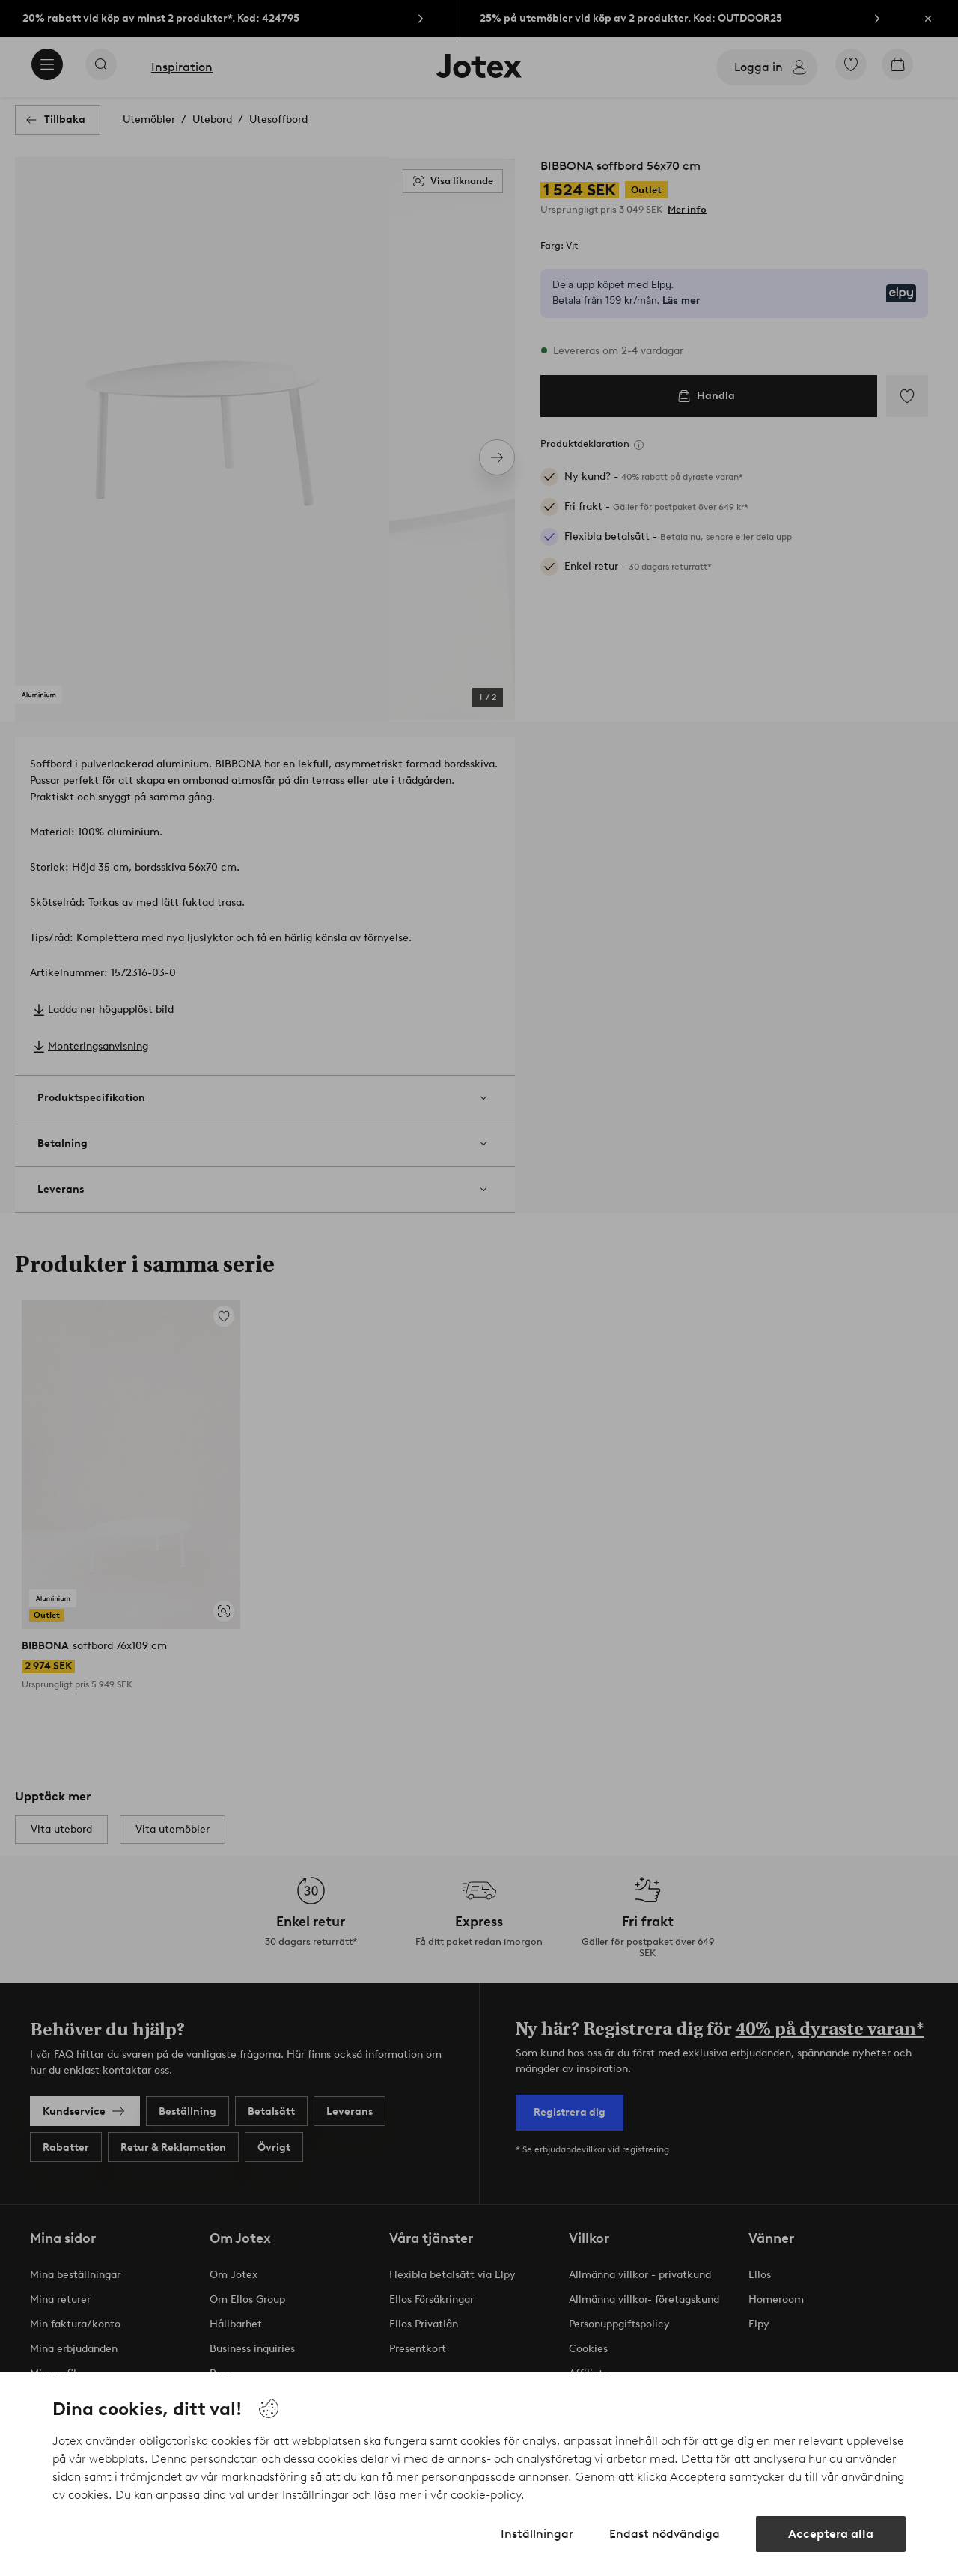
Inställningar (537, 2534)
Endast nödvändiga (664, 2534)
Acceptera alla (830, 2534)
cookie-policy (486, 2495)
